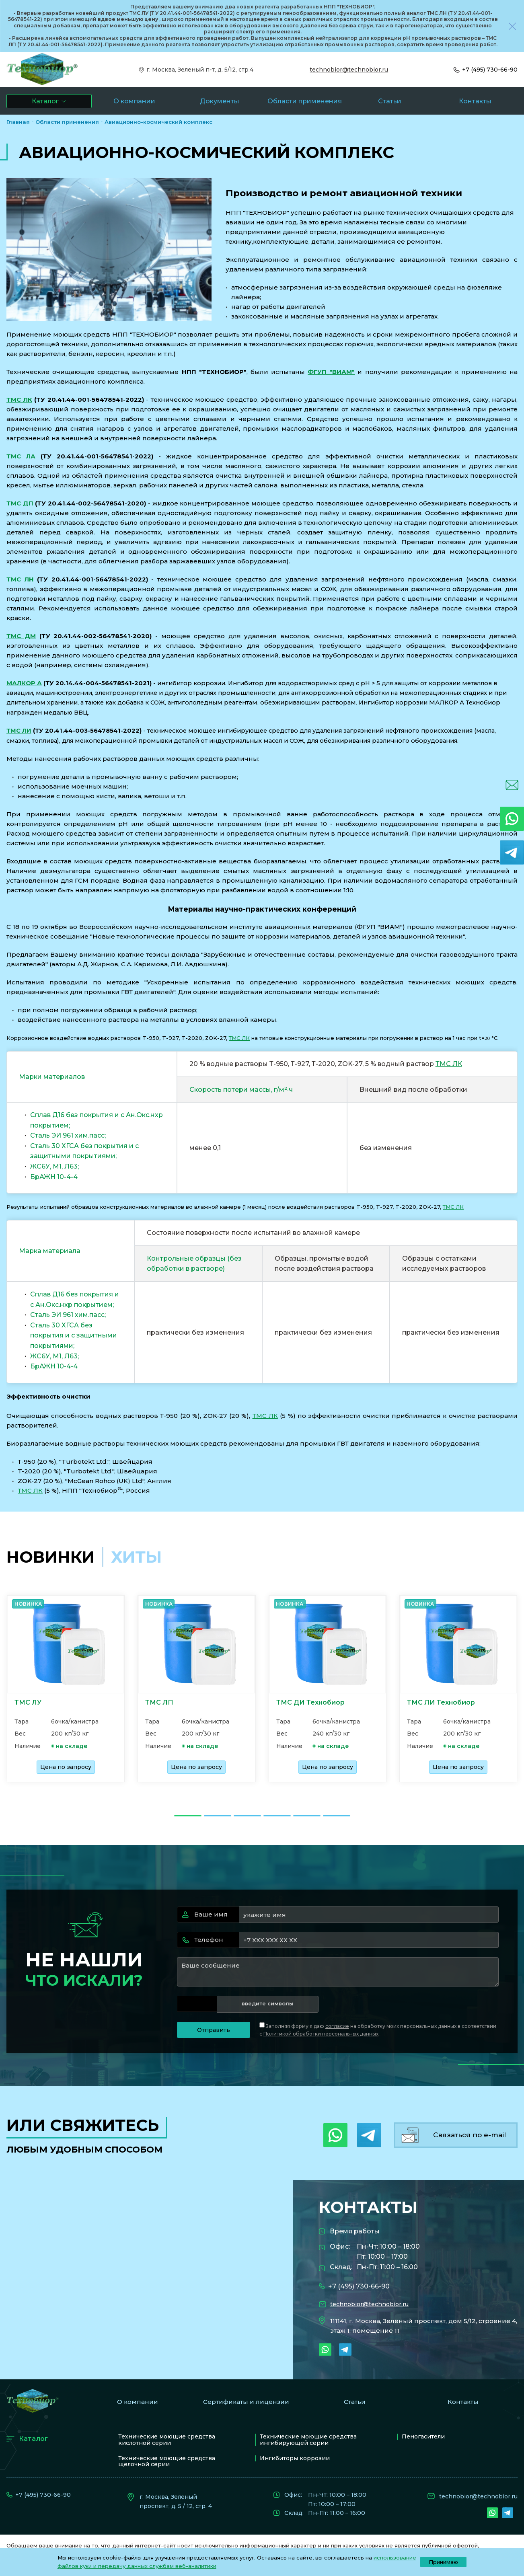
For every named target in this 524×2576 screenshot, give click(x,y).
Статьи (355, 2401)
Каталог (33, 2438)
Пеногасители (423, 2436)
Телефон (202, 1939)
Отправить (213, 2030)
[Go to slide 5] (307, 1815)
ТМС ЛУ (27, 1702)
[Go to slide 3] (247, 1815)
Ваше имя (205, 1914)
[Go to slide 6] (336, 1815)
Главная (18, 122)
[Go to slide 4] (277, 1815)
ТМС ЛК (19, 399)
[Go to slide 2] (217, 1815)
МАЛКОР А (24, 683)
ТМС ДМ (21, 636)
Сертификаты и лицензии (246, 2401)
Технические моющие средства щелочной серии (166, 2461)
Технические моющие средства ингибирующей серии (308, 2439)
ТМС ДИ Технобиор (310, 1702)
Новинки (50, 1557)
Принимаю (443, 2562)
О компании (137, 2401)
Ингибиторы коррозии (295, 2458)
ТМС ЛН (20, 579)
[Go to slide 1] (187, 1815)
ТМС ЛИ (18, 730)
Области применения (67, 122)
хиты (136, 1557)
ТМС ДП (19, 503)
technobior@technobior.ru (349, 69)
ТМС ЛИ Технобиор (441, 1702)
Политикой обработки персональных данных (320, 2034)
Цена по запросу (65, 1767)
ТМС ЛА (20, 456)
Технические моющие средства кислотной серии (166, 2439)
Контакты (463, 2401)
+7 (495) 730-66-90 (490, 69)
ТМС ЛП (159, 1702)
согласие (337, 2026)
